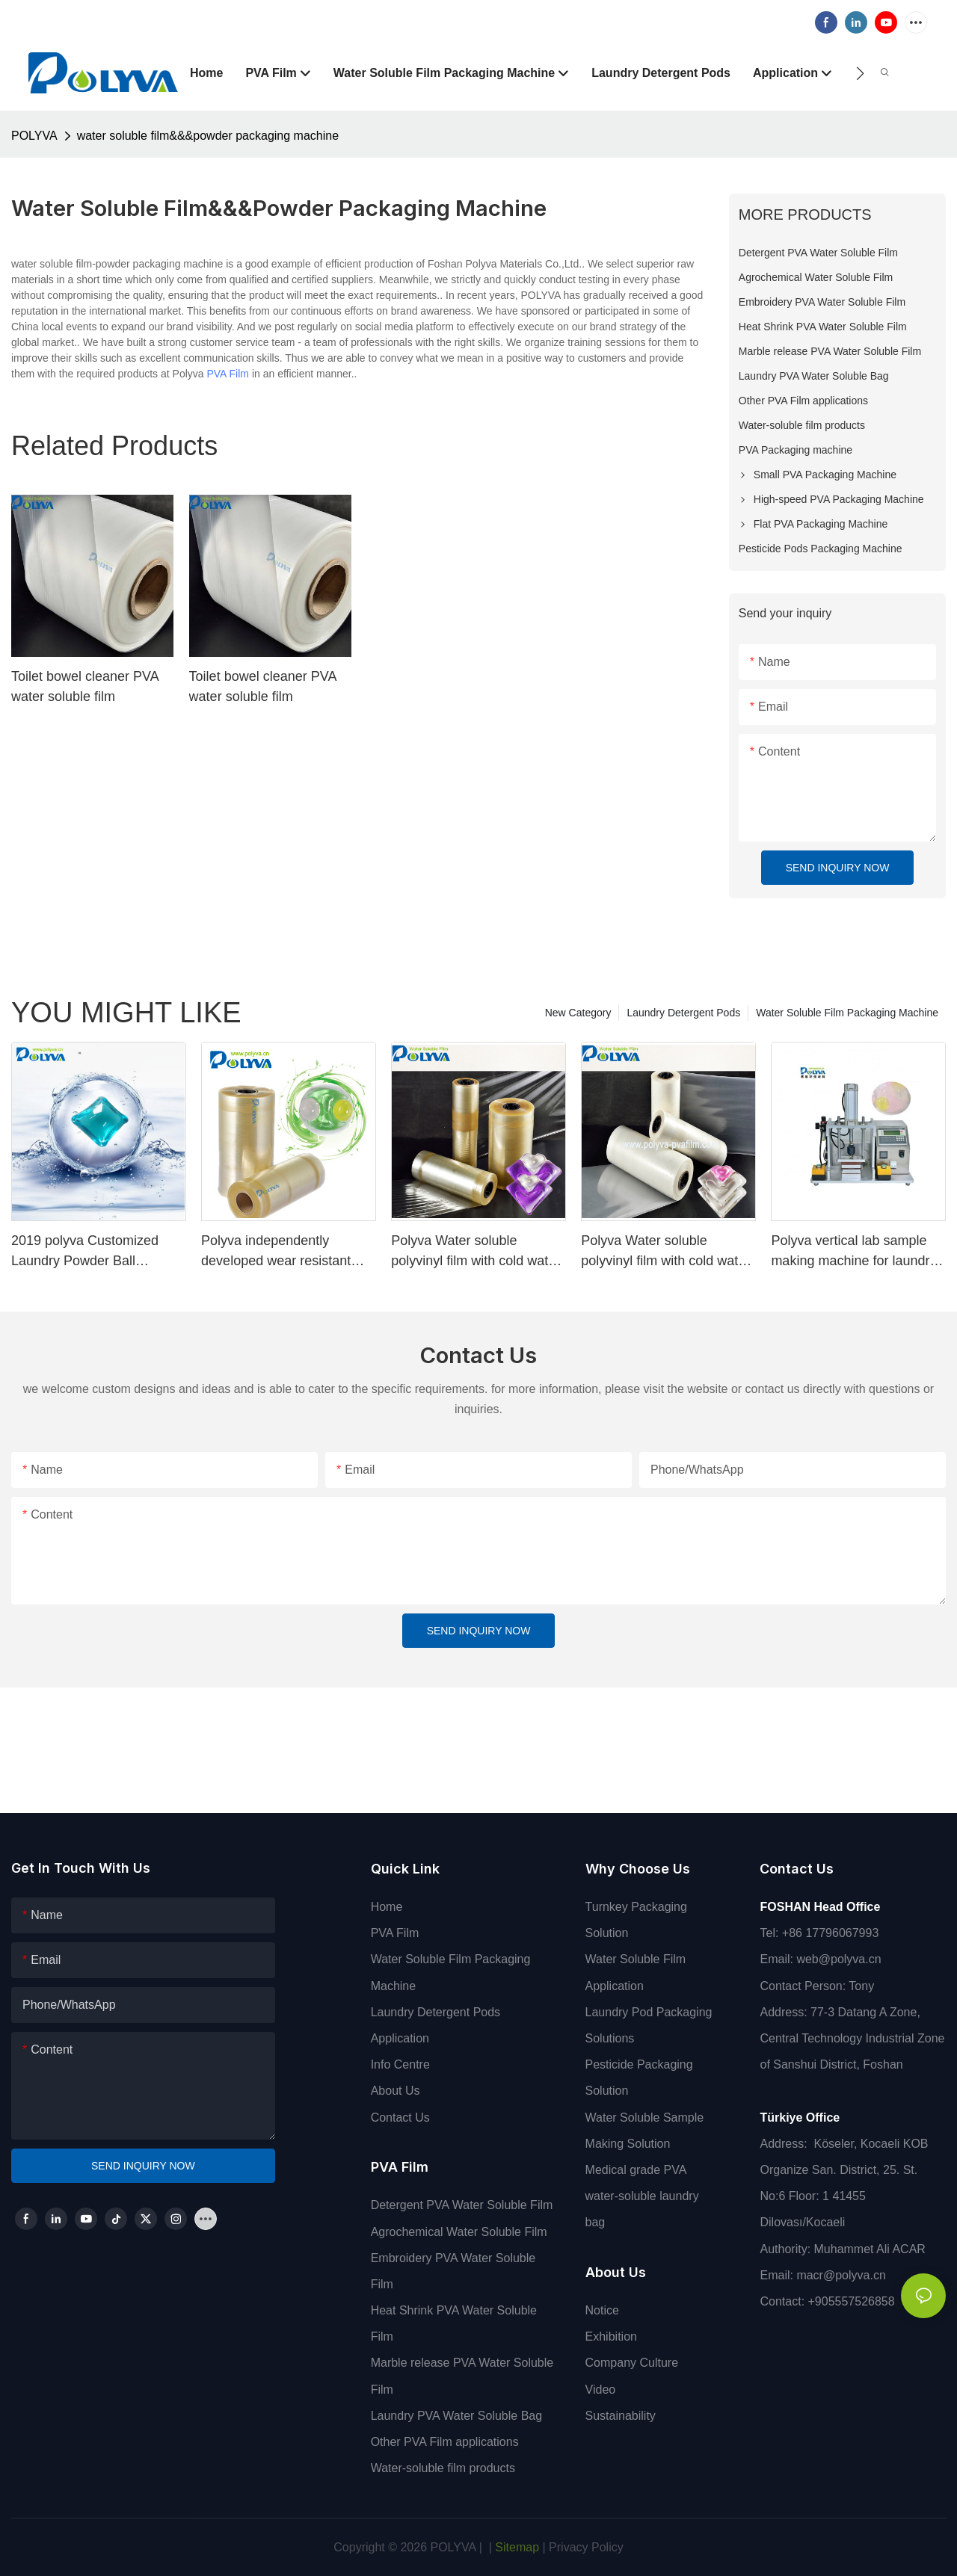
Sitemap (515, 2547)
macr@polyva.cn (842, 2275)
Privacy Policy (586, 2547)
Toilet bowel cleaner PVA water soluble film (85, 686)
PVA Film (227, 374)
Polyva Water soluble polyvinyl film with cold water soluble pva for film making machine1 (665, 1252)
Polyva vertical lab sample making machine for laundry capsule (853, 1252)
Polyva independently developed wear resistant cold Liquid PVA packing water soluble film (276, 1252)
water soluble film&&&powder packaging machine (208, 135)
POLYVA (34, 135)
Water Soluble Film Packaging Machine (847, 1013)
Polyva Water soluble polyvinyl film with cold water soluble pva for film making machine (475, 1252)
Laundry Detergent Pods (683, 1013)
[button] (860, 73)
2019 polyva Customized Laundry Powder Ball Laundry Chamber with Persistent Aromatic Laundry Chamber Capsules (95, 1252)
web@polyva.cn (838, 1959)
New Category (578, 1013)
